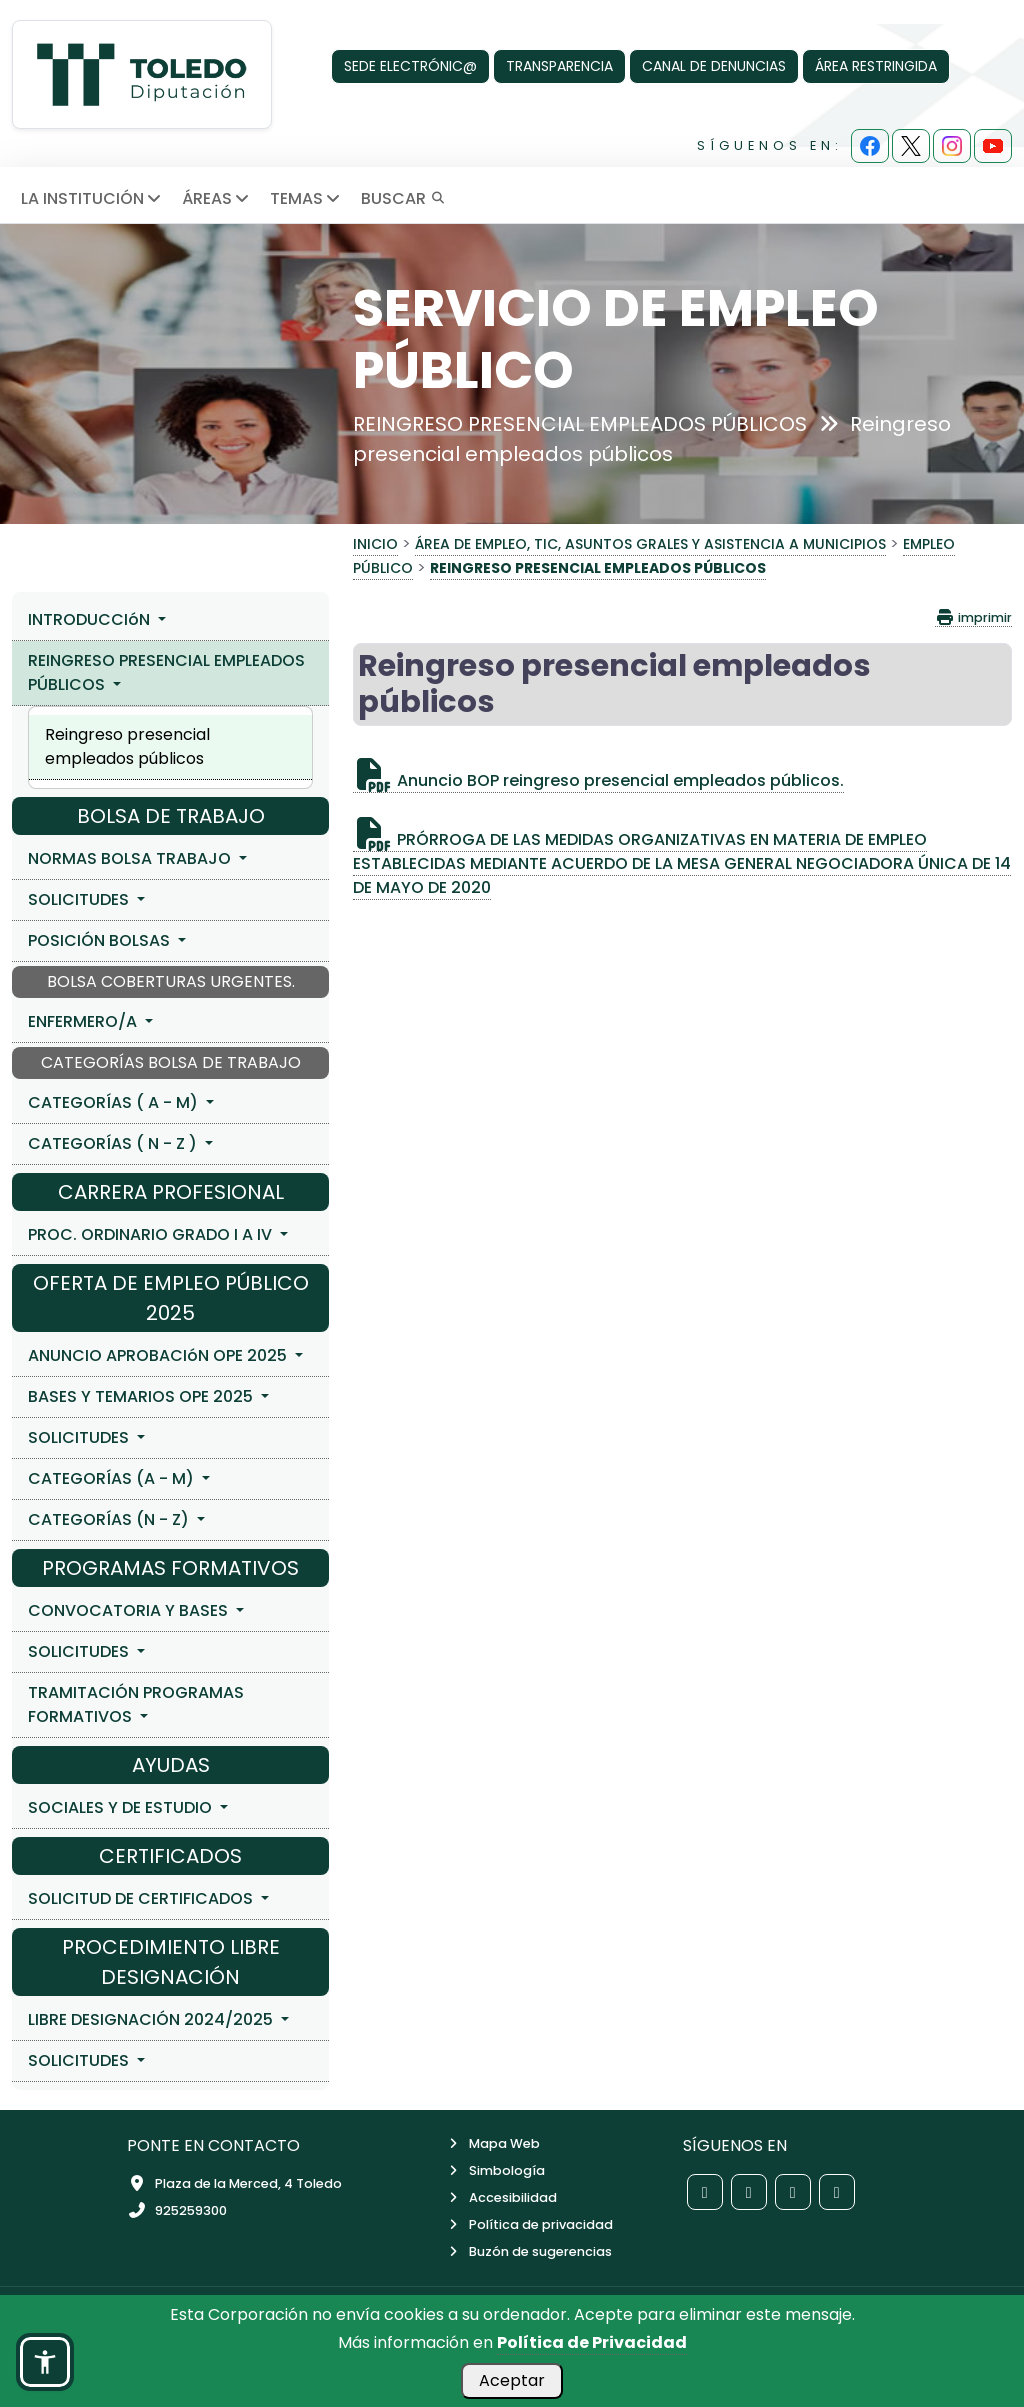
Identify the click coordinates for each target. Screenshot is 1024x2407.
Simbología (495, 2170)
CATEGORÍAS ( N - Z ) (114, 1143)
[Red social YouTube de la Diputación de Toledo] (837, 2192)
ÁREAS (217, 198)
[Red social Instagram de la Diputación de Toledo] (793, 2192)
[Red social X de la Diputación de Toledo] (749, 2192)
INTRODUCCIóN (91, 619)
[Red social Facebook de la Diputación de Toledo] (705, 2192)
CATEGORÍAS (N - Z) (110, 1519)
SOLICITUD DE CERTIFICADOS (142, 1898)
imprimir (973, 617)
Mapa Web (492, 2143)
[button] (45, 2362)
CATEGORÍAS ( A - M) (115, 1102)
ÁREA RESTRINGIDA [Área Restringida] (876, 66)
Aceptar (512, 2380)
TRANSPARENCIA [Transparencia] (559, 66)
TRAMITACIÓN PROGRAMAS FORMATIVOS (136, 1704)
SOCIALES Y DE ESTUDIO (122, 1807)
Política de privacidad (529, 2224)
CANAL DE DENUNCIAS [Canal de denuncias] (714, 66)
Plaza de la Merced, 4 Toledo (234, 2183)
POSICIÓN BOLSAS (101, 940)
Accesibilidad (501, 2197)
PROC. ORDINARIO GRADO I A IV (152, 1234)
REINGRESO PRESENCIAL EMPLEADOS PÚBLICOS (166, 672)
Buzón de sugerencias (528, 2251)
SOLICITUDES (80, 899)
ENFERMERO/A (84, 1021)
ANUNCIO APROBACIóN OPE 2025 (159, 1355)
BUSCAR (403, 198)
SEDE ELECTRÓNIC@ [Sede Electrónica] (410, 66)
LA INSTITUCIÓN (92, 198)
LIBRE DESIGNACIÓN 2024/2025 (152, 2019)
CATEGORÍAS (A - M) (113, 1478)
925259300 (177, 2210)
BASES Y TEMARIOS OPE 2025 (142, 1396)
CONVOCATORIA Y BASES (130, 1610)
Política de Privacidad (592, 2342)
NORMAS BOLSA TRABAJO (131, 858)
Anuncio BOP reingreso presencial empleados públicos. (598, 780)
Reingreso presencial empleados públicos (127, 746)
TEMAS (306, 198)
